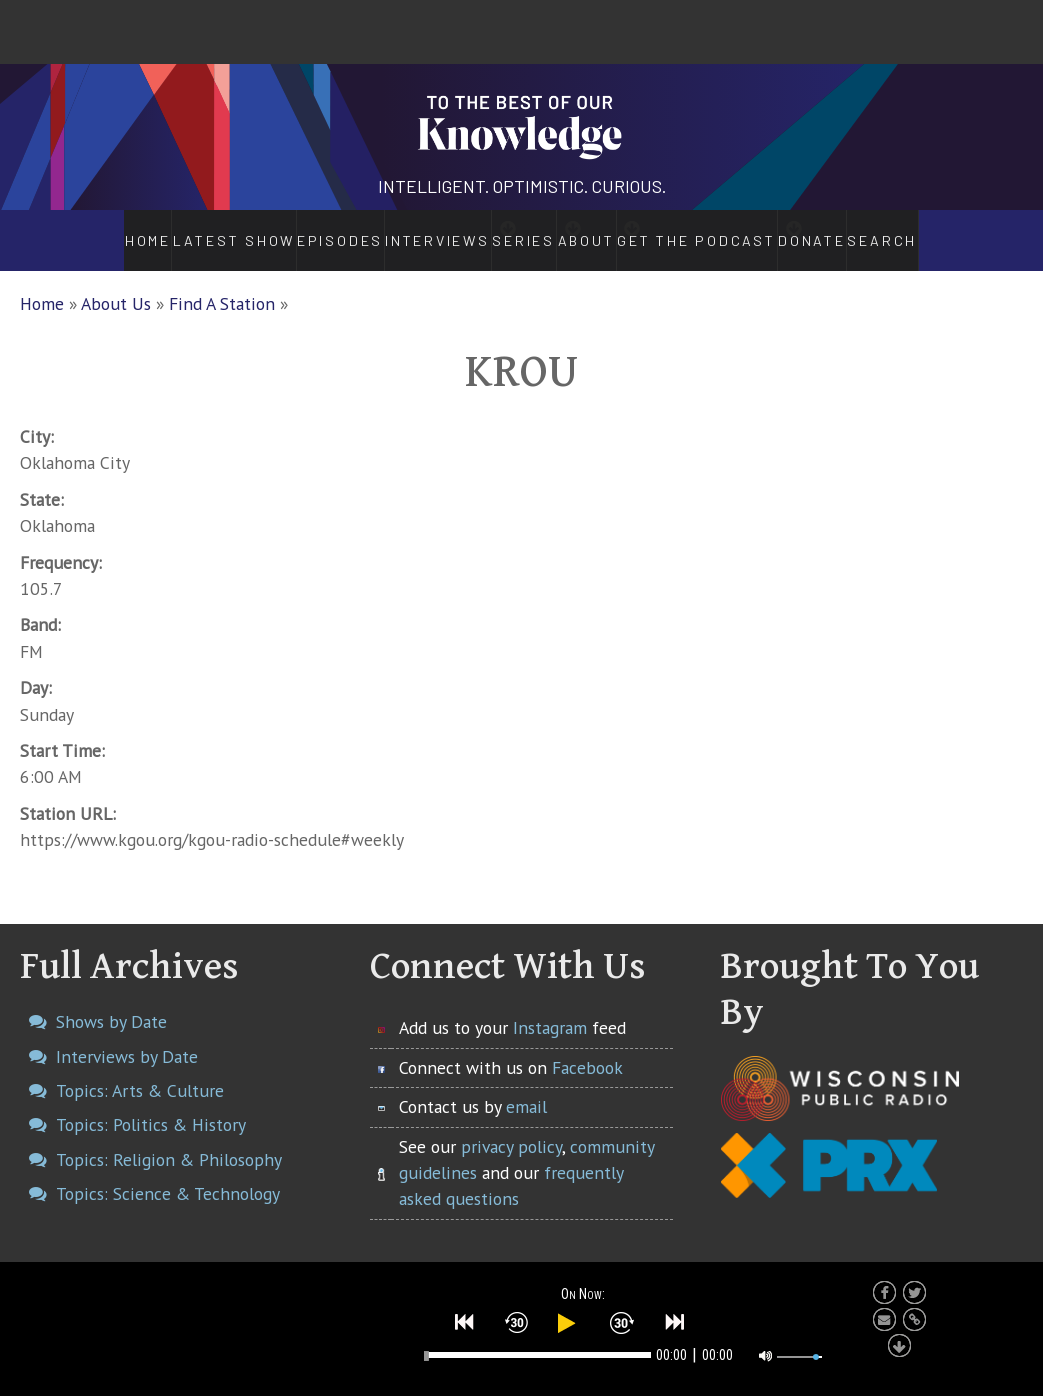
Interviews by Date (127, 1035)
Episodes (284, 230)
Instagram (550, 1006)
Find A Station (222, 282)
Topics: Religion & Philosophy (169, 1137)
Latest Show (181, 230)
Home (93, 230)
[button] (465, 1318)
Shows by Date (111, 1000)
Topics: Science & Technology (168, 1172)
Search (940, 230)
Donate (863, 230)
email (526, 1085)
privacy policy (511, 1124)
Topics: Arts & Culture (140, 1069)
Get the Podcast (732, 230)
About (599, 230)
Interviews (383, 230)
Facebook (587, 1046)
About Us (116, 282)
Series (500, 230)
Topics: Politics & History (151, 1103)
